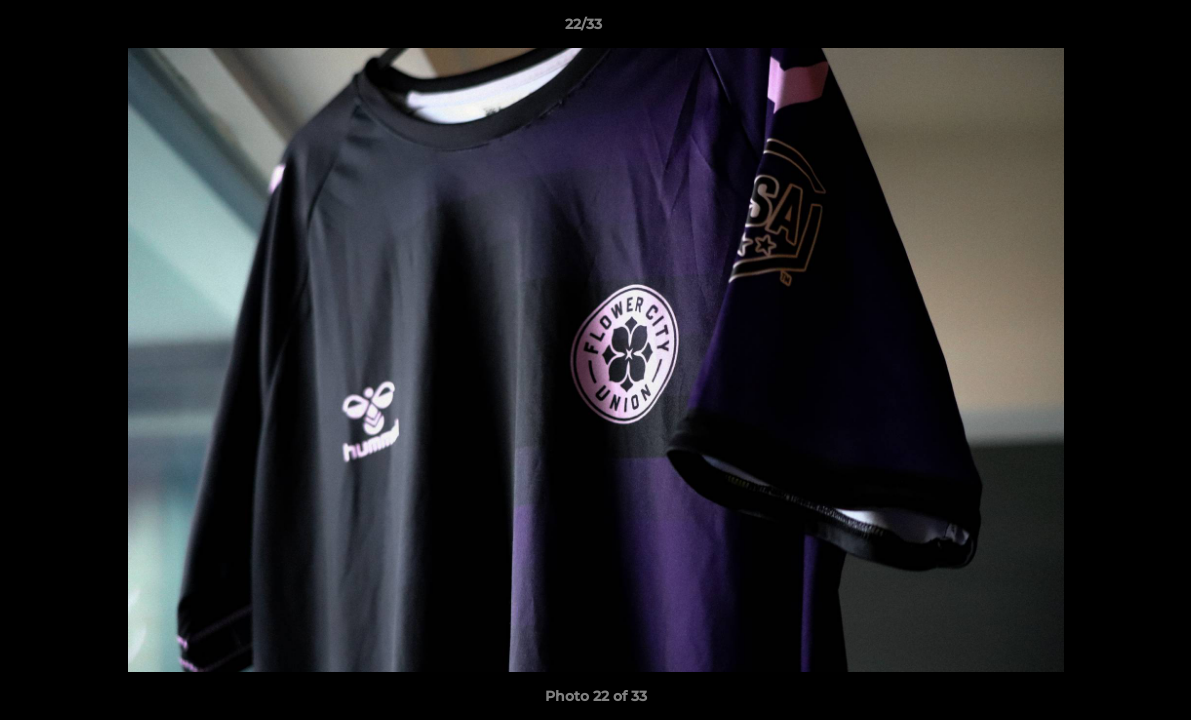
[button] (1107, 29)
